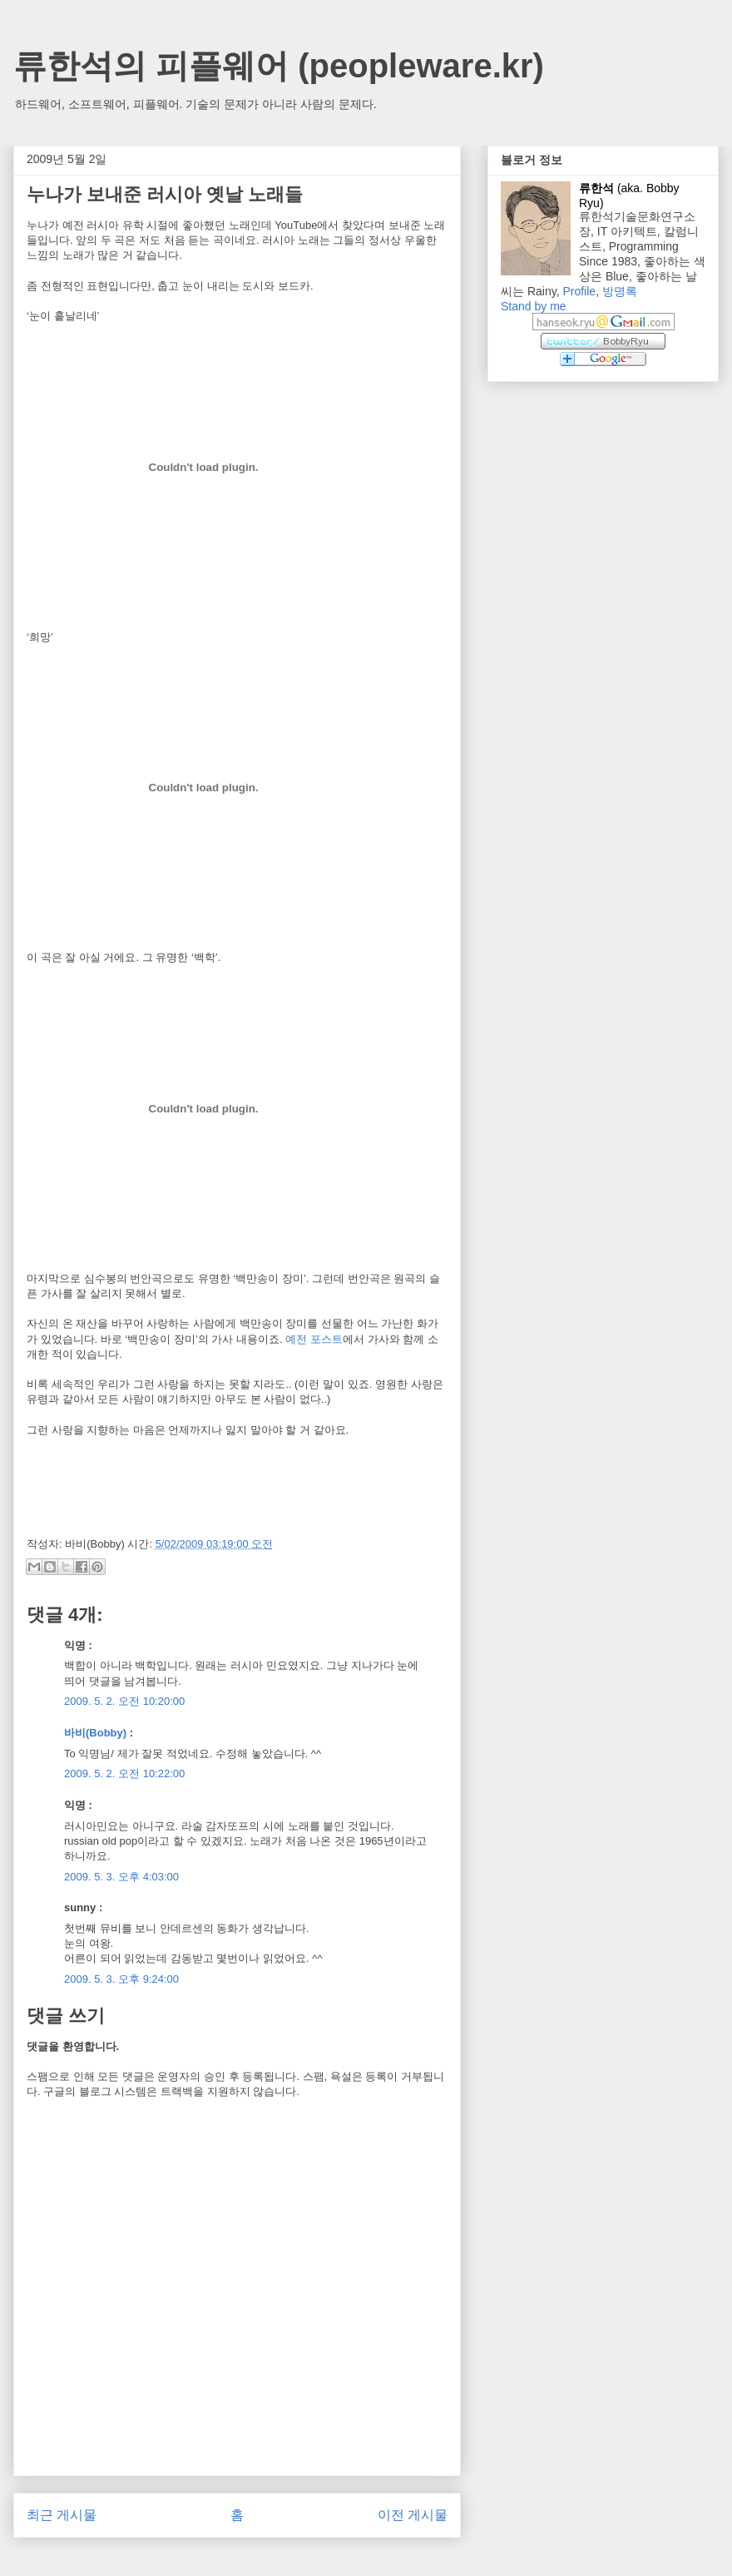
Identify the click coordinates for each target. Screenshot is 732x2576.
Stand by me (533, 306)
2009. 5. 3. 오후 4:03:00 (121, 1876)
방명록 (619, 291)
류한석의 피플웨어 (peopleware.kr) (278, 65)
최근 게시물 (61, 2515)
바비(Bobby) (95, 1732)
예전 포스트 (314, 1339)
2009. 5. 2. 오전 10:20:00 (124, 1701)
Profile (579, 291)
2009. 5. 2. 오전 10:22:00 (124, 1773)
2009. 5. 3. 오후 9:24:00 (121, 1979)
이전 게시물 (413, 2515)
